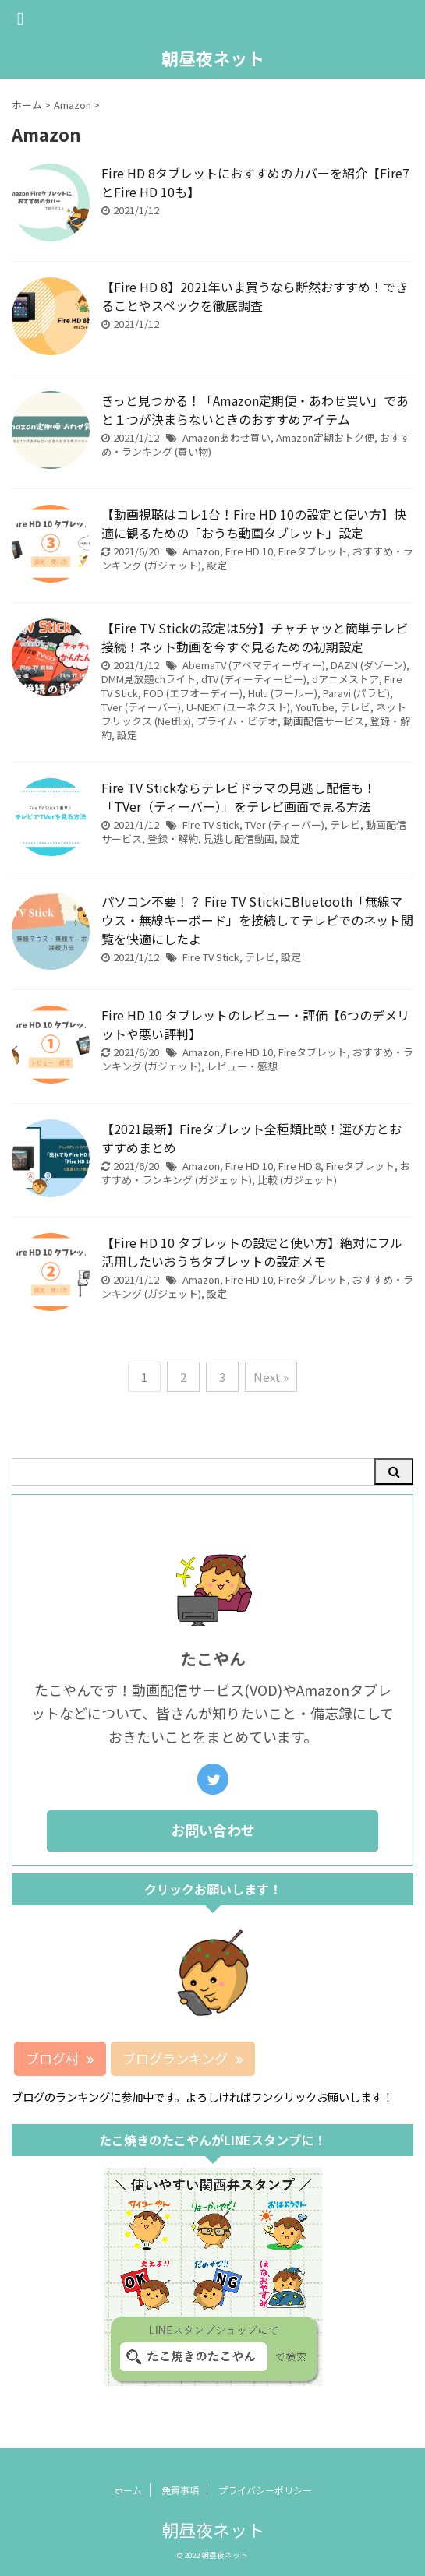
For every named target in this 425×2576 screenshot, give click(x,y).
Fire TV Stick (210, 824)
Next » (271, 1377)
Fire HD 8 (299, 1165)
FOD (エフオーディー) (193, 692)
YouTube (315, 707)
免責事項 (180, 2490)
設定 (217, 565)
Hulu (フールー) (282, 692)
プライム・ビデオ (237, 721)
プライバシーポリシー (265, 2490)
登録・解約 (172, 838)
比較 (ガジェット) (297, 1179)
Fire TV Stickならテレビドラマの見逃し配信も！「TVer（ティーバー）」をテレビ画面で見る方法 (238, 797)
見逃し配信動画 (239, 838)
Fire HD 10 (249, 551)
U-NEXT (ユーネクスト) (238, 707)
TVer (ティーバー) (141, 707)
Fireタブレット (312, 551)
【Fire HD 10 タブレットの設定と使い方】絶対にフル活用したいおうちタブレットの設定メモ (251, 1251)
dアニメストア (345, 678)
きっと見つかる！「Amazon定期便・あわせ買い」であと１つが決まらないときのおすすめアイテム (255, 409)
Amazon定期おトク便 (325, 437)
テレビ (355, 707)
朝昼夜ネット (212, 57)
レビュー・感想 (242, 1066)
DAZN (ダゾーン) (368, 664)
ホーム (128, 2490)
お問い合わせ (213, 1830)
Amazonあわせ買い (226, 437)
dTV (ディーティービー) (253, 678)
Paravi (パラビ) (356, 692)
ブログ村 (60, 2058)
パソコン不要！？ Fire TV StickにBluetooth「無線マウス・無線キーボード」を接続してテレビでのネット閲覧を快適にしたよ (257, 920)
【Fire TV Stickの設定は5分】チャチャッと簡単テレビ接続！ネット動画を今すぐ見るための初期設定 (254, 637)
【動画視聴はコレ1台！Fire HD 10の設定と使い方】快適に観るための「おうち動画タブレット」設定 (253, 523)
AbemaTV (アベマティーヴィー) (253, 664)
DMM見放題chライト (148, 678)
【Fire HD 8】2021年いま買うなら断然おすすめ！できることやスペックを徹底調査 (254, 296)
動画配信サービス (323, 721)
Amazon (201, 551)
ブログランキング (182, 2058)
